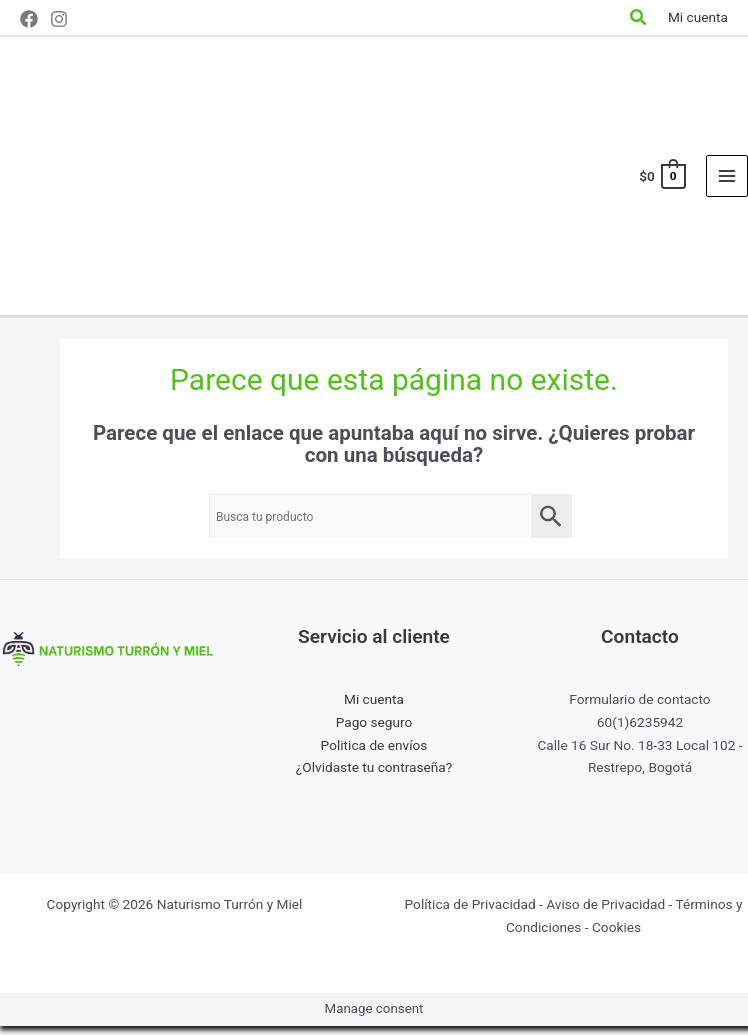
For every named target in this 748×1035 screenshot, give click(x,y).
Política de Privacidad (470, 913)
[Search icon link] (639, 19)
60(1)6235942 (640, 731)
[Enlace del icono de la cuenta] (698, 17)
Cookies (616, 936)
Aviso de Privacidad (605, 913)
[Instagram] (59, 19)
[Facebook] (29, 19)
